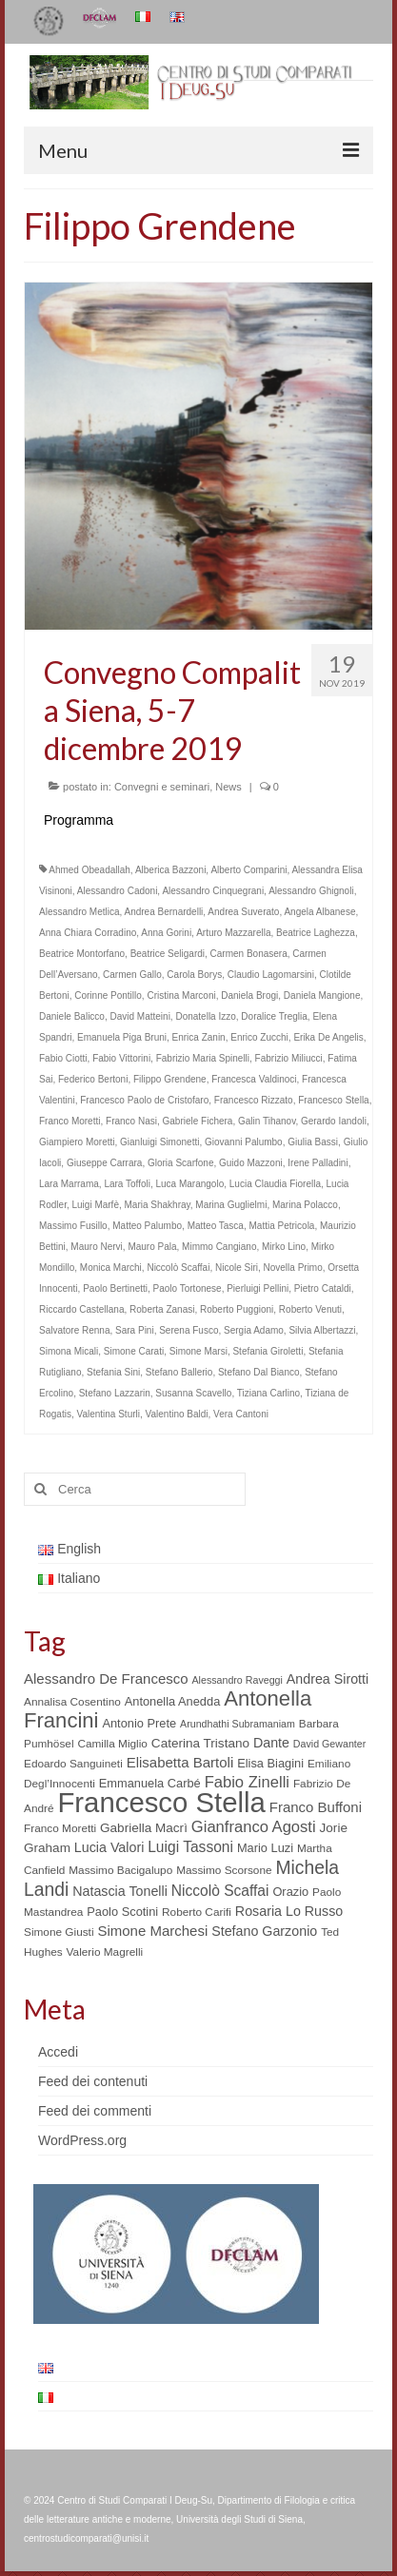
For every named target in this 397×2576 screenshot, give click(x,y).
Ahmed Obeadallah (89, 870)
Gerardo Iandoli (334, 1121)
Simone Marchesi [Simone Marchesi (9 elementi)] (152, 1930)
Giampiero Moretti (76, 1142)
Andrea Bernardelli (164, 912)
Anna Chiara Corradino (87, 932)
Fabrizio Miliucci (289, 1058)
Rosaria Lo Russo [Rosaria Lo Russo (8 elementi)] (289, 1911)
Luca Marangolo (190, 1184)
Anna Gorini (166, 932)
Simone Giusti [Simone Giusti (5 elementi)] (59, 1932)
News (228, 786)
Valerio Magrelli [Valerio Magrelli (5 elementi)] (105, 1952)
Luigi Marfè (94, 1205)
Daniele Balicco (72, 1016)
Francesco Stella (333, 1100)
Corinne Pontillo (108, 995)
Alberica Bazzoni (170, 870)
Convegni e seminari (161, 786)
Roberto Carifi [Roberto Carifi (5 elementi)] (196, 1912)
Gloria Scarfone (180, 1163)
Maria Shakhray (157, 1205)
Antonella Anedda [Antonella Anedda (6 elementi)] (173, 1701)
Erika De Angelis (328, 1037)
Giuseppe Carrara (104, 1163)
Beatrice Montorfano (82, 953)
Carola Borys (194, 974)
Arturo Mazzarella (233, 932)
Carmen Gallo (132, 974)
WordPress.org (82, 2140)
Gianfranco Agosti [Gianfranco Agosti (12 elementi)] (253, 1827)
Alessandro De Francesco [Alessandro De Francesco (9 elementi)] (106, 1678)
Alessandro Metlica (79, 912)
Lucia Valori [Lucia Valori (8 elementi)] (109, 1847)
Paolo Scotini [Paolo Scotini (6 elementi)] (122, 1911)
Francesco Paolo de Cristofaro (144, 1100)
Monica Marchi (111, 1267)
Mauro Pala (152, 1246)
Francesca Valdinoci (253, 1079)
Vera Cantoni (240, 1414)
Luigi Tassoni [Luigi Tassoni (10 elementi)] (190, 1847)
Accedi (58, 2051)
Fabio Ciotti (63, 1058)
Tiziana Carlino (268, 1393)
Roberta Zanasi (161, 1309)
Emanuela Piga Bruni (122, 1037)
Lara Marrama (69, 1184)
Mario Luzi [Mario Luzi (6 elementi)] (265, 1848)
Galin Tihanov (266, 1121)
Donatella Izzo (205, 1016)
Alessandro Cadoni (117, 891)
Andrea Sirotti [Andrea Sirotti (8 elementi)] (327, 1679)
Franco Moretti (69, 1121)
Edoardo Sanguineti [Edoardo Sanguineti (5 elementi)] (73, 1763)
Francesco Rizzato (253, 1100)
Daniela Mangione (322, 995)
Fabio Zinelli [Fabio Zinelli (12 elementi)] (247, 1782)
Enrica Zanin (199, 1037)
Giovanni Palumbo (244, 1142)
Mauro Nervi (96, 1246)
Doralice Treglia (274, 1016)
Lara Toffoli (127, 1184)
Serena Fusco (188, 1330)
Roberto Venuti (310, 1309)
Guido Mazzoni (251, 1163)
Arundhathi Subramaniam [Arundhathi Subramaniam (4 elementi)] (237, 1723)
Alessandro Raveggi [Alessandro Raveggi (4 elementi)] (236, 1680)
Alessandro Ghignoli (311, 891)
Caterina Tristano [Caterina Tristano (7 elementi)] (200, 1743)
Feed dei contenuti (93, 2081)
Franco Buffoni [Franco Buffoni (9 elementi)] (315, 1807)
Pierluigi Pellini (257, 1288)
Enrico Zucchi (259, 1037)
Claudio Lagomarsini (271, 974)
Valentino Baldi (177, 1414)
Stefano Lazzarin (114, 1393)
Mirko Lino (284, 1246)
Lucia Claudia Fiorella (275, 1184)
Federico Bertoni (93, 1079)
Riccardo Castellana (82, 1309)
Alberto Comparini (248, 870)
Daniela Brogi (249, 995)
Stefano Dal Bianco (259, 1372)
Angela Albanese (319, 912)
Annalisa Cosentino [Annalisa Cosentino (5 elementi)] (72, 1701)
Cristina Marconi (181, 995)
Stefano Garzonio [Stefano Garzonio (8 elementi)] (264, 1931)
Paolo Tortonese (187, 1288)
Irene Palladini (317, 1163)
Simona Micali (68, 1351)
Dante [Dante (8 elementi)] (271, 1742)
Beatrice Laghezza (315, 932)
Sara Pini (134, 1330)
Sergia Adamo (254, 1330)
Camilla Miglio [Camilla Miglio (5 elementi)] (112, 1743)
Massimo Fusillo (73, 1225)
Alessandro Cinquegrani (213, 891)
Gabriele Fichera (198, 1121)
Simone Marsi (198, 1351)
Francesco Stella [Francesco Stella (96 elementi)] (161, 1802)
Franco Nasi (131, 1121)
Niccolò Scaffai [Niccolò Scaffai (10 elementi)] (220, 1891)
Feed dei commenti (94, 2110)
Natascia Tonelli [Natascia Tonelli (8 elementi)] (120, 1891)
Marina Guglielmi (231, 1205)
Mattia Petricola (282, 1225)
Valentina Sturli (108, 1414)
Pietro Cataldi (322, 1288)
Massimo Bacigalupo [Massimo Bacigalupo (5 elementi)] (120, 1870)
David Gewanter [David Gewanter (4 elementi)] (329, 1743)
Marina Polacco (305, 1205)
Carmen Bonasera (249, 953)
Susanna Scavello (193, 1393)
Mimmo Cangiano (219, 1246)
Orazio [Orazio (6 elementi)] (290, 1891)
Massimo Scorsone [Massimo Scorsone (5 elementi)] (223, 1870)
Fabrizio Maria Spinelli (202, 1058)
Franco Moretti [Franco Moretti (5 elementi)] (60, 1828)
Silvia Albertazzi (321, 1330)
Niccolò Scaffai (178, 1267)
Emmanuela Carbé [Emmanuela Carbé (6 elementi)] (150, 1783)
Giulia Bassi (313, 1142)
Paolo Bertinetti (115, 1288)
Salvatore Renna (74, 1330)
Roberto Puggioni (236, 1309)
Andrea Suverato (243, 912)
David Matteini (140, 1016)
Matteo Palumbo (147, 1225)
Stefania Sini (113, 1372)
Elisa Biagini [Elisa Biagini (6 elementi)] (270, 1763)
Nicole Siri (236, 1267)
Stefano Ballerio (179, 1372)
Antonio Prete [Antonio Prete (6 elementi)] (139, 1723)
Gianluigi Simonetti (159, 1142)
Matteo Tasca (216, 1225)
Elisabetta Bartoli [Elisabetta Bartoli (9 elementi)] (180, 1762)
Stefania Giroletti (267, 1351)
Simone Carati (134, 1351)
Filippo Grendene (170, 1079)
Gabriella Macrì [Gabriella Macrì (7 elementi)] (144, 1828)
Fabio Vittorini (121, 1058)
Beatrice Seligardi (167, 953)
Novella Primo (293, 1267)
